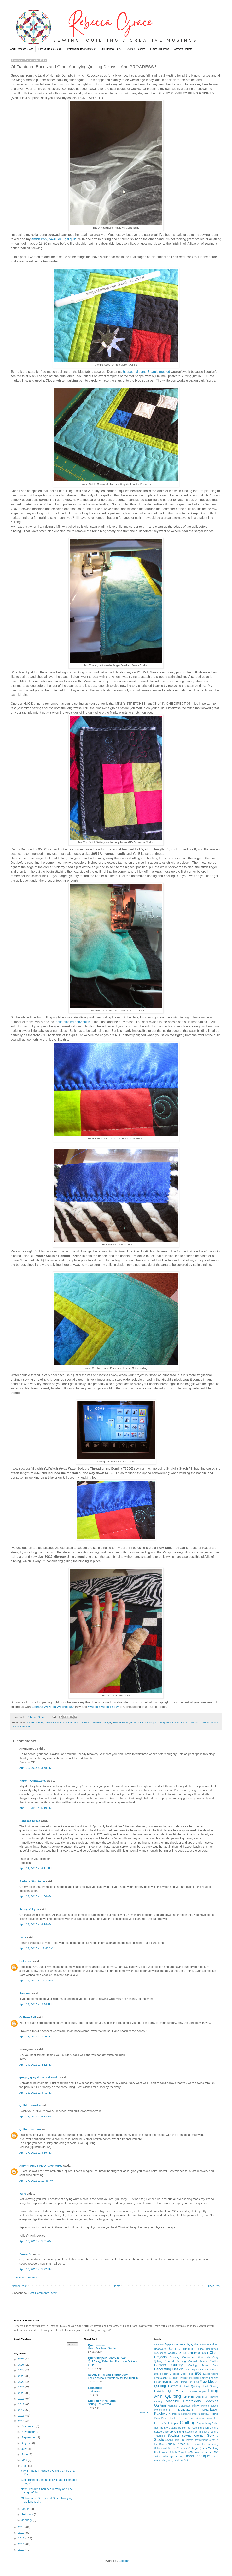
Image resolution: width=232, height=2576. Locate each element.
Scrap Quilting (174, 2431)
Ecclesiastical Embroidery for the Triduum (113, 2377)
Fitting (183, 2381)
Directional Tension (207, 2369)
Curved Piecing (175, 2361)
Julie (22, 2193)
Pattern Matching (181, 2414)
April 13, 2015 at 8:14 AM (35, 1924)
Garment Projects (183, 49)
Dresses (174, 2373)
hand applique (198, 2456)
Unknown (25, 1961)
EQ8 (198, 2373)
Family (204, 2377)
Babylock (204, 2344)
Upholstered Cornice (165, 2448)
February (27, 2514)
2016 (21, 2415)
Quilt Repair (171, 2423)
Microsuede (184, 2405)
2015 (21, 2421)
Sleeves (189, 2440)
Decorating (162, 2369)
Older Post (213, 2286)
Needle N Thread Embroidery (108, 2374)
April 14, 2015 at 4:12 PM (35, 2064)
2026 (21, 2359)
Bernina (64, 1722)
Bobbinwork (212, 2349)
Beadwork (160, 2348)
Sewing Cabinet (193, 2435)
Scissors (159, 2431)
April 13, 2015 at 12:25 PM (36, 1980)
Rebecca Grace (29, 1820)
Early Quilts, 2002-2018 (50, 49)
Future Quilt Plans (159, 49)
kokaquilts (95, 2387)
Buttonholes (160, 2353)
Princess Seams (203, 2418)
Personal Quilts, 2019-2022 (81, 49)
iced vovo (94, 2391)
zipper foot (182, 2460)
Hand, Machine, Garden (102, 2348)
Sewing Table (172, 2440)
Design (177, 2369)
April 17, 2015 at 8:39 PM (35, 2152)
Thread (180, 2444)
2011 (21, 2544)
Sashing (197, 2427)
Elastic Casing (210, 2374)
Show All (144, 2412)
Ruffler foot (184, 2427)
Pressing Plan (186, 2418)
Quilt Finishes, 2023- (111, 49)
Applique (171, 2344)
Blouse (200, 2348)
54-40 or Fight (35, 1722)
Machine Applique (195, 2396)
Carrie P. (25, 2254)
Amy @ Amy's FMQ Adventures (40, 2165)
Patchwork (162, 2413)
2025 (21, 2364)
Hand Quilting (191, 2386)
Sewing (173, 2435)
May (24, 2460)
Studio (170, 2444)
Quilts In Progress (136, 49)
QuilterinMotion (30, 2129)
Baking (214, 2344)
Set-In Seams (202, 2432)
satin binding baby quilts (73, 1021)
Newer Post (19, 2286)
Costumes (188, 2357)
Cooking (174, 2357)
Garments (174, 2386)
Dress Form (161, 2373)
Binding (188, 2348)
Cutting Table (198, 2365)
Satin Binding (182, 1722)
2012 (21, 2538)
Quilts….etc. (96, 2345)
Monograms (186, 2409)
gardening (176, 2456)
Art (181, 2344)
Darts (215, 2365)
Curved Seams (197, 2361)
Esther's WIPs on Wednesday (52, 1706)
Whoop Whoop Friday (103, 1706)
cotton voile (161, 2456)
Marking (160, 1722)
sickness (205, 1722)
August (26, 2443)
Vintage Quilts (197, 2448)
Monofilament (162, 2409)
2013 (21, 2532)
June (25, 2454)
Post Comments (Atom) (43, 2292)
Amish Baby (51, 1722)
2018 (21, 2404)
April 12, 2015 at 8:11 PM (35, 1868)
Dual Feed (187, 2373)
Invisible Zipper (196, 2391)
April (24, 2465)
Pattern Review (200, 2414)
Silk (182, 2439)
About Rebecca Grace (21, 49)
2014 (21, 2527)
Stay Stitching (201, 2440)
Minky (169, 1722)
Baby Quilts (191, 2344)
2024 (21, 2370)
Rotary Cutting (168, 2427)
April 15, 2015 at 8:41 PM (35, 2092)
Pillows (214, 2413)
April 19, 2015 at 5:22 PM (35, 2269)
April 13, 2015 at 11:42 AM (36, 1948)
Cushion (214, 2361)
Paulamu (25, 1993)
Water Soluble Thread (174, 2452)
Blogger (124, 2560)
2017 (21, 2410)
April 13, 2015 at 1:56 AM (35, 1896)
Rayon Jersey (204, 2423)
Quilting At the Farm (102, 2400)
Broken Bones (121, 1722)
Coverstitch (204, 2357)
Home (116, 2286)
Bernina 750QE (102, 1722)
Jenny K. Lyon (29, 1909)
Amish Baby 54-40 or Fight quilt (53, 239)
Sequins (189, 2432)
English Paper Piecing (184, 2377)
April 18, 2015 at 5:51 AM (35, 2241)
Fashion (213, 2377)
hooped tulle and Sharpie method (146, 371)
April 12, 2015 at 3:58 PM (35, 1767)
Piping (157, 2418)
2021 (21, 2387)
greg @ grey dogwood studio (39, 2077)
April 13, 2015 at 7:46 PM (35, 2036)
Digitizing (189, 2369)
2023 (21, 2376)
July (24, 2448)
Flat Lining (193, 2382)
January (27, 2520)
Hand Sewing (210, 2386)
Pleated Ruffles (169, 2418)
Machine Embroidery (183, 2401)
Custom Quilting (168, 2365)
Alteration (159, 2344)
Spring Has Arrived (99, 2404)
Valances (182, 2448)
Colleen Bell (27, 2017)
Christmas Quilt (198, 2352)
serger (194, 1722)
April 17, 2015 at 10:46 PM (36, 2180)
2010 (21, 2549)
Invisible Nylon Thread (169, 2391)
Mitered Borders (209, 2405)
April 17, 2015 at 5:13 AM (35, 2116)
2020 (21, 2393)
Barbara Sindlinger (32, 1881)
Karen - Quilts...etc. (32, 1780)
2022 (21, 2381)
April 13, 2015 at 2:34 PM (35, 2004)
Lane (22, 1937)
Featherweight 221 (166, 2381)
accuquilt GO (209, 2452)
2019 (21, 2398)
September (29, 2437)
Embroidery (160, 2377)
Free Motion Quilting (142, 1722)
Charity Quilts (177, 2352)
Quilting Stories (30, 2105)
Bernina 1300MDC (81, 1722)
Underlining (212, 2444)
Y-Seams (193, 2452)
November (28, 2431)
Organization (210, 2409)
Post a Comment (26, 2277)
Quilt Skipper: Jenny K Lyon (107, 2358)
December (28, 2426)
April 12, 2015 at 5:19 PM (35, 1807)
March (25, 2508)
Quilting (187, 2422)
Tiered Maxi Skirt (196, 2444)
